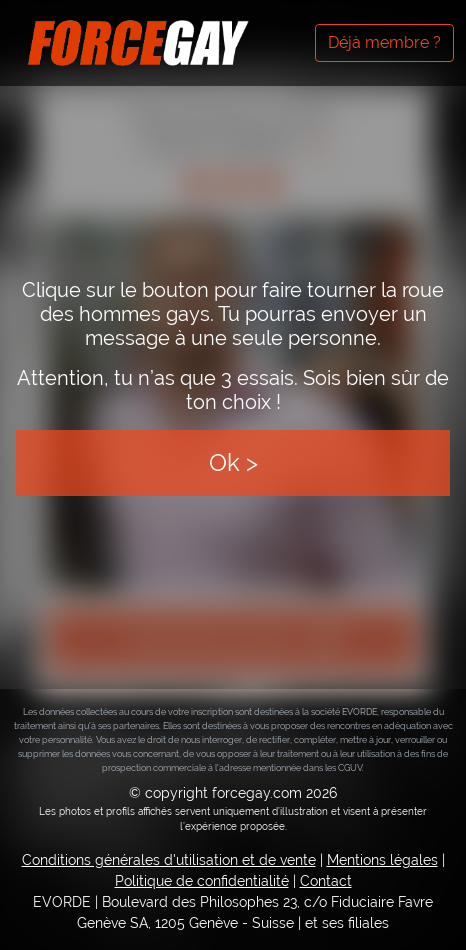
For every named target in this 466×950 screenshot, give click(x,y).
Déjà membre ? (384, 42)
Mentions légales (382, 860)
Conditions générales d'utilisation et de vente (169, 860)
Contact (326, 881)
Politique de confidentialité (202, 881)
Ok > (233, 462)
